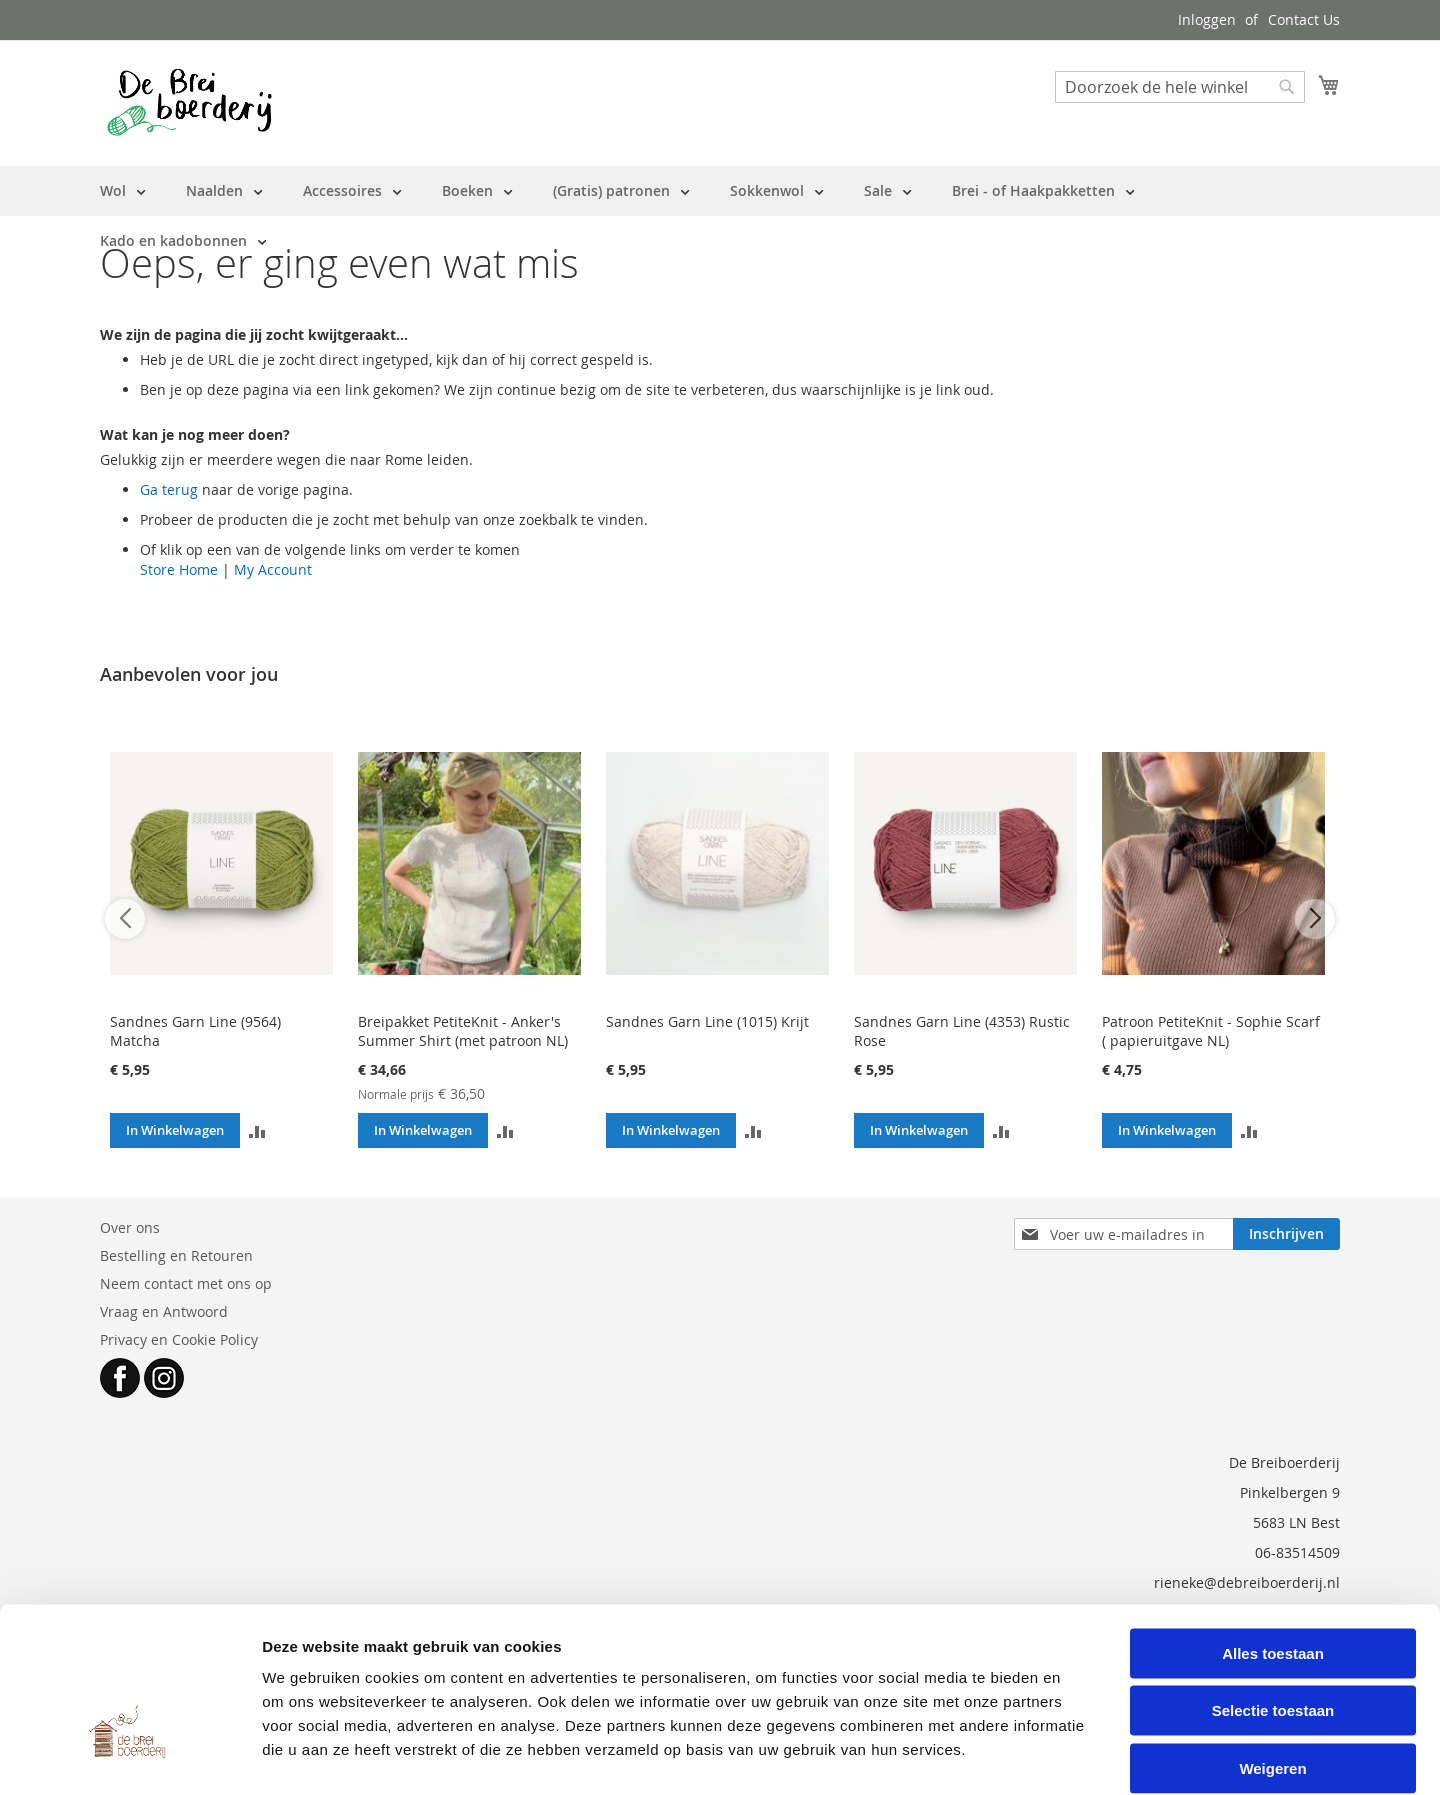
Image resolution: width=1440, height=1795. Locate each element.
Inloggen (1207, 19)
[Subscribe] (1286, 1234)
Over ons (130, 1227)
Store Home (179, 569)
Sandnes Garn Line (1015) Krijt (707, 1021)
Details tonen (1080, 1755)
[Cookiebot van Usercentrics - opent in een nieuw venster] (129, 1756)
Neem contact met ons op (186, 1283)
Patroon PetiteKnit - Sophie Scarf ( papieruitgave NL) (1211, 1031)
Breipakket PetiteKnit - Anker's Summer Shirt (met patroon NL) (463, 1031)
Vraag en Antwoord (164, 1311)
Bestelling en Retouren (176, 1255)
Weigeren (1272, 1667)
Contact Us (1304, 19)
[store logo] (189, 102)
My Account (273, 569)
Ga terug (169, 489)
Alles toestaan (1273, 1552)
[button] (257, 1130)
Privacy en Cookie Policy (179, 1339)
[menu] (720, 216)
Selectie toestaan (1273, 1610)
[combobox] (1180, 87)
